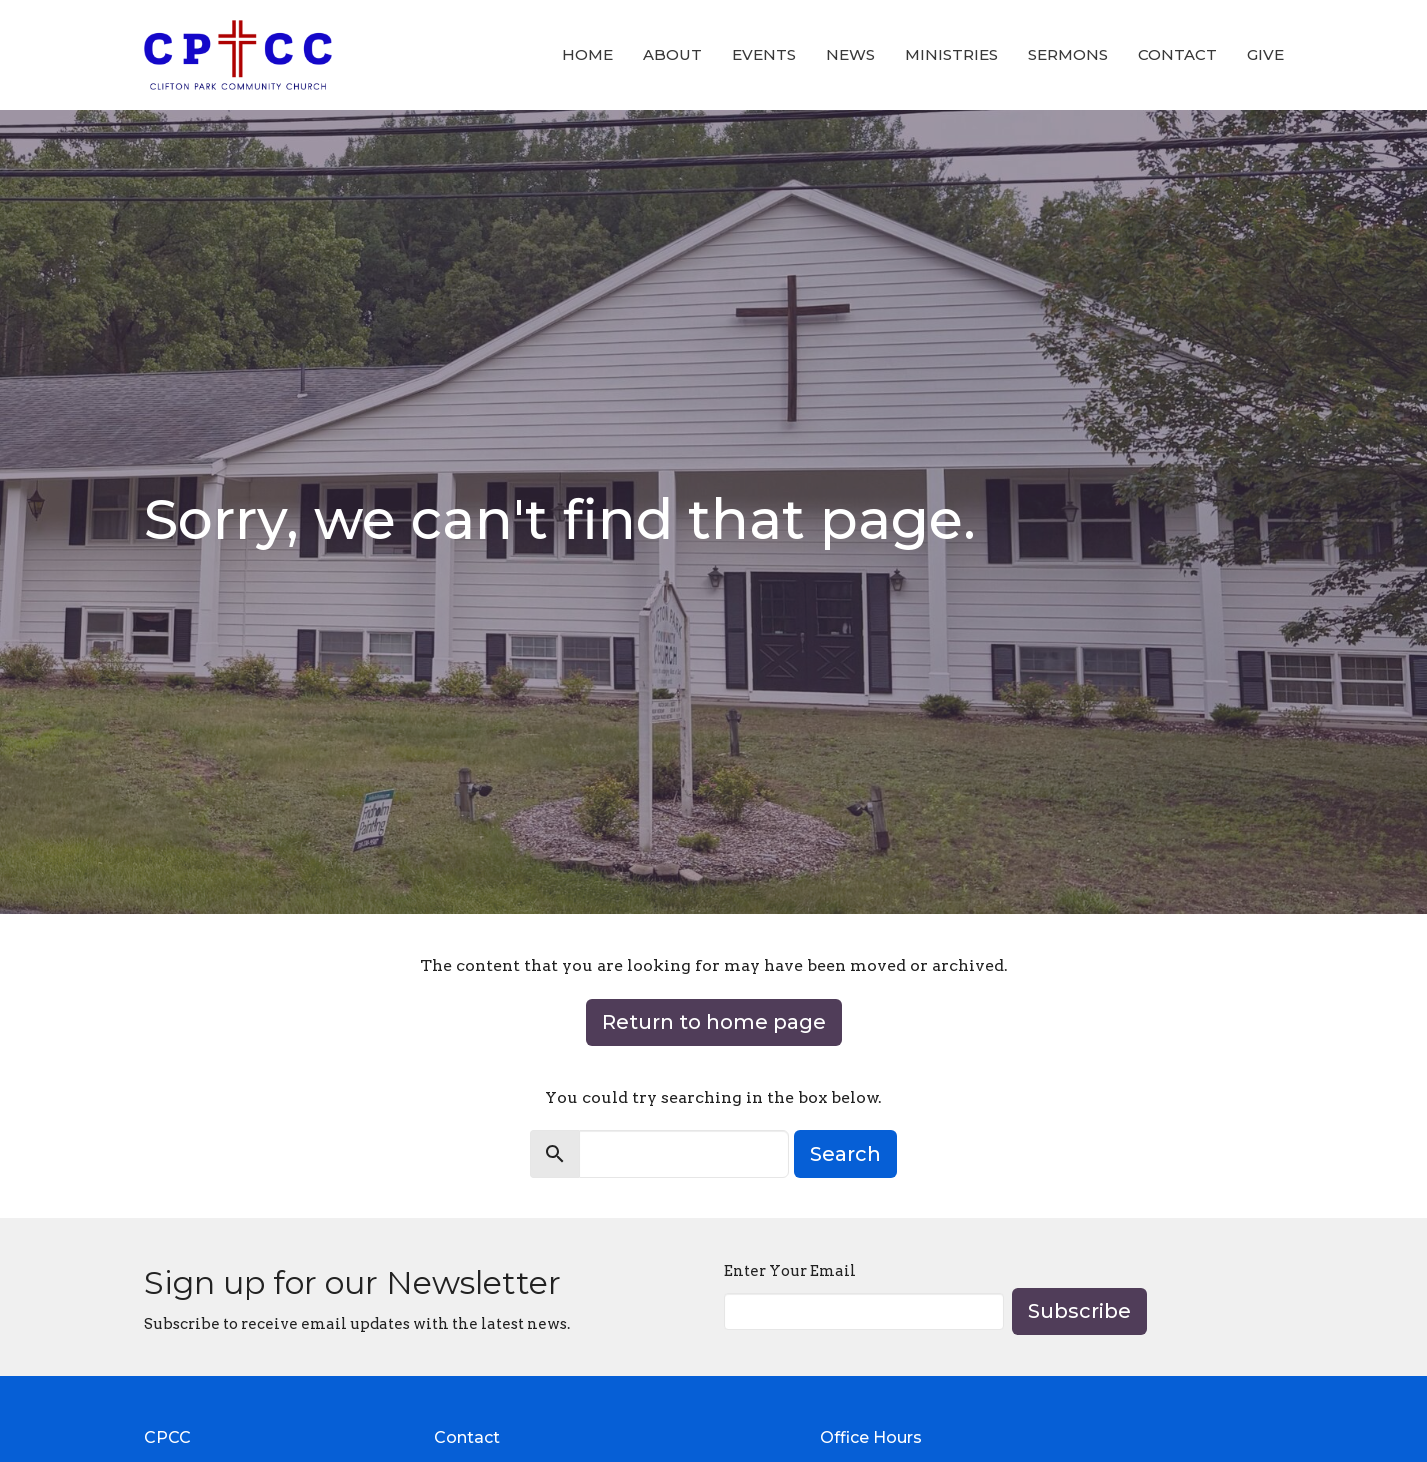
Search (845, 1154)
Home (587, 54)
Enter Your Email (790, 1271)
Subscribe (1079, 1311)
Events (764, 54)
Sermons (1068, 54)
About (672, 54)
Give (1265, 54)
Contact (1177, 54)
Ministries (951, 54)
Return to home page (714, 1022)
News (850, 54)
